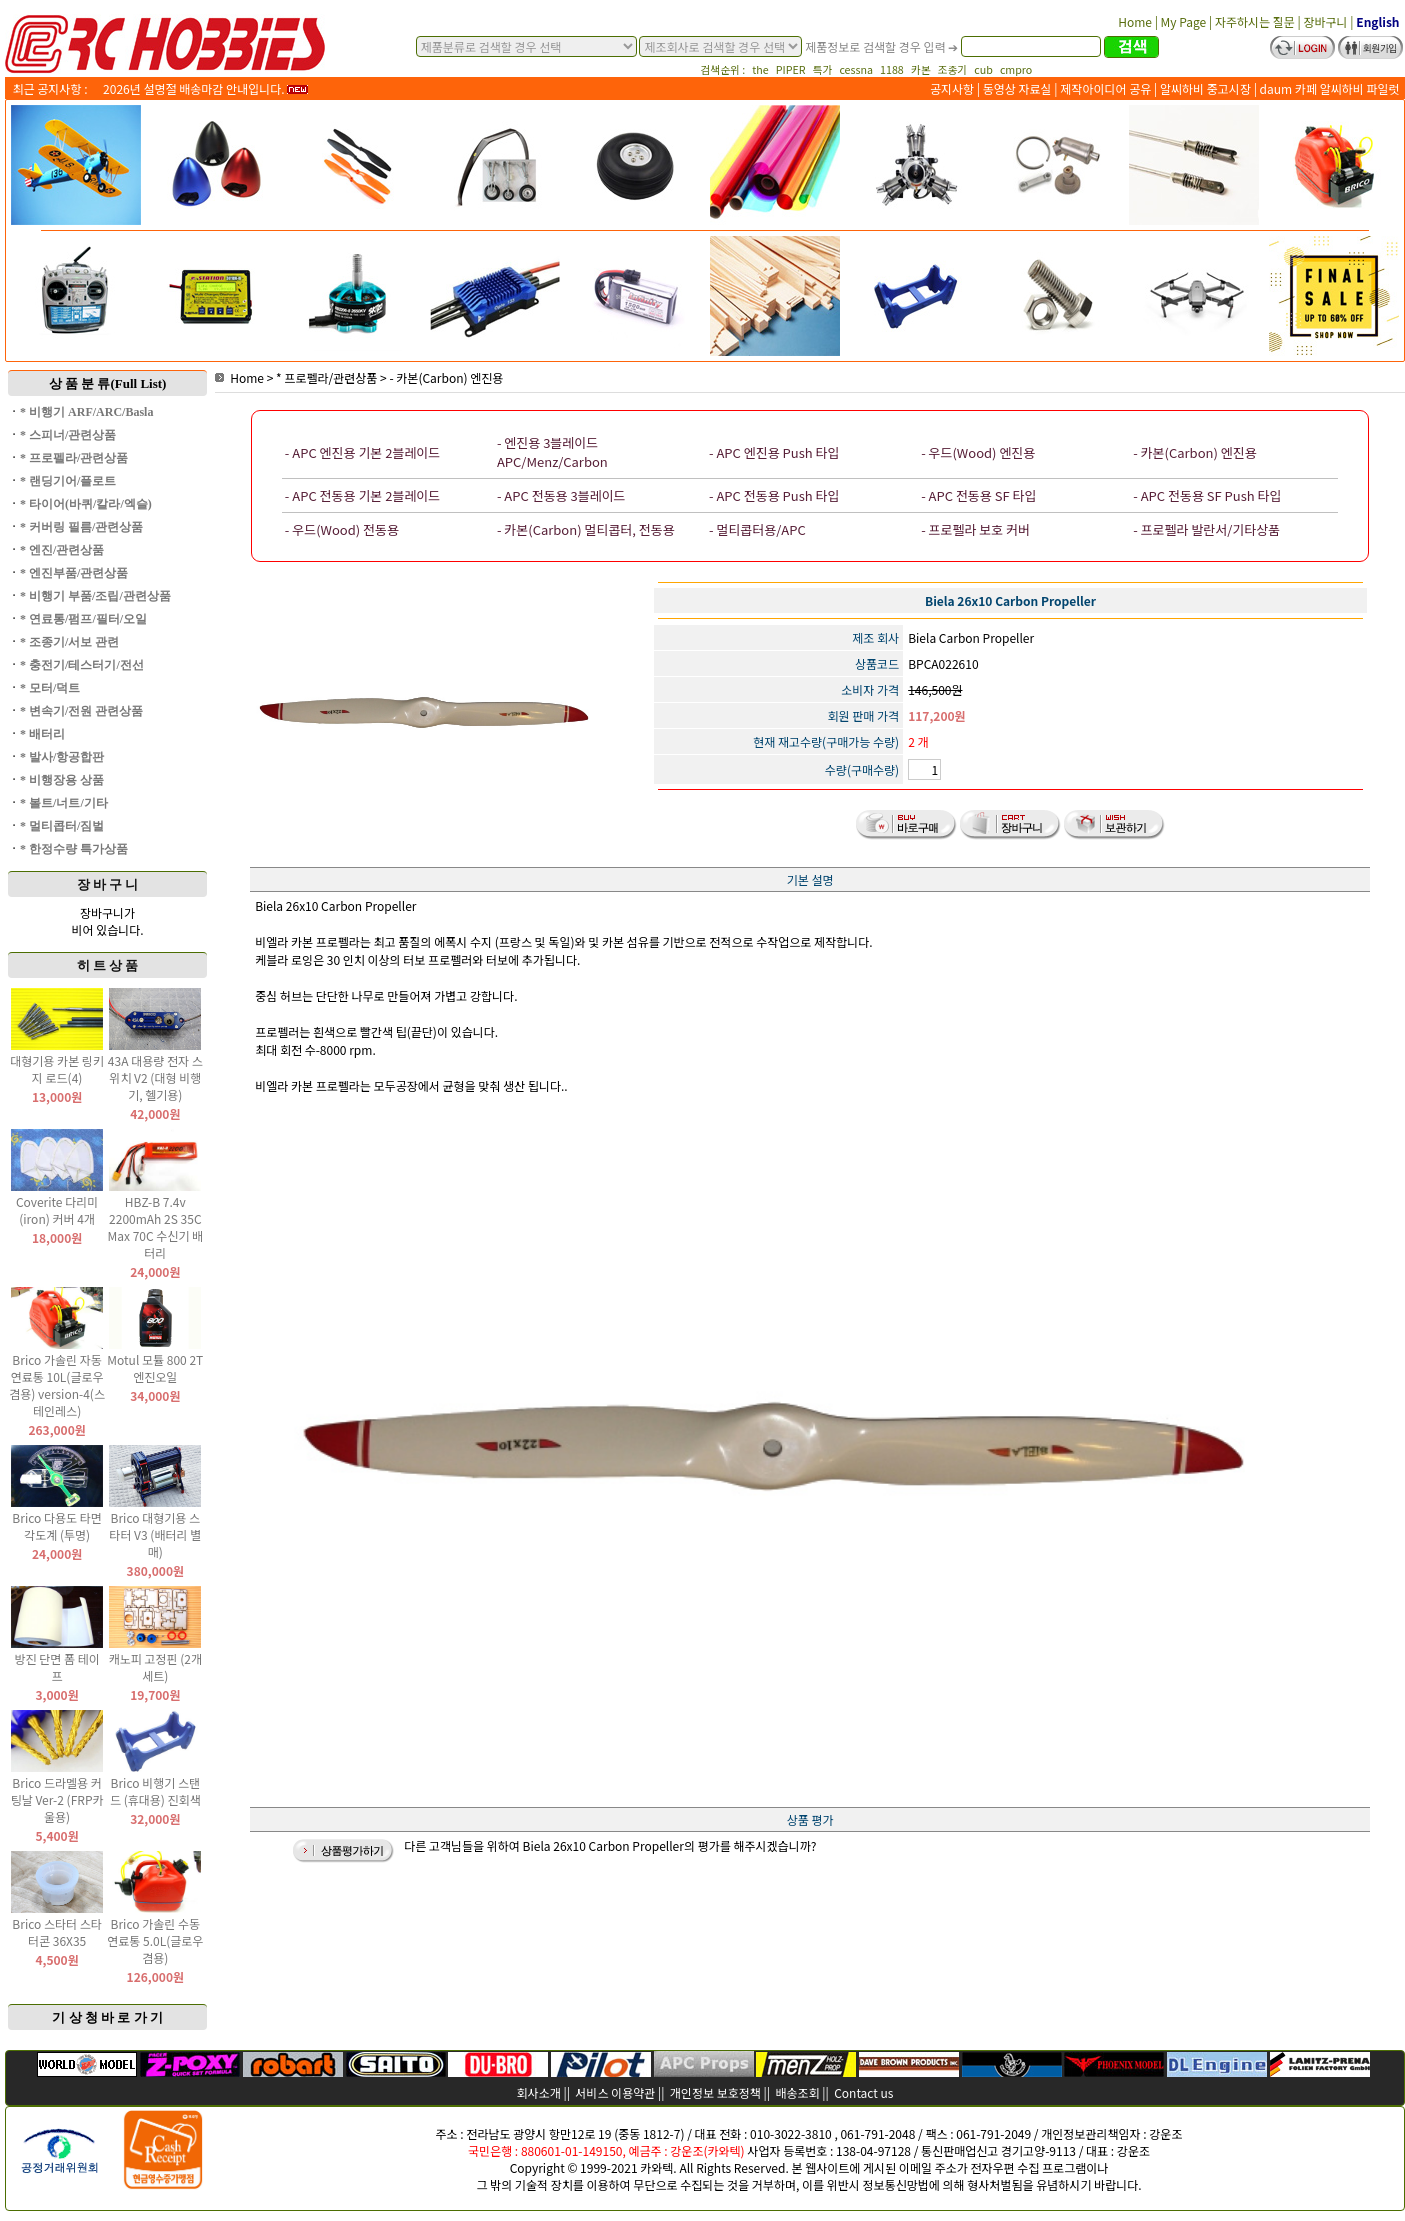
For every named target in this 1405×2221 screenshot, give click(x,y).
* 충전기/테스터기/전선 (82, 665)
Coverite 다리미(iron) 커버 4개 (57, 1210)
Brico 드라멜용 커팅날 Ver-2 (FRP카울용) (57, 1799)
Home (239, 377)
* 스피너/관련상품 (68, 435)
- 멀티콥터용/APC (757, 529)
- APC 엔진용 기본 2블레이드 (362, 452)
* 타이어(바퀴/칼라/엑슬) (86, 504)
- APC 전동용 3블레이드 (561, 495)
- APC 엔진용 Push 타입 (774, 452)
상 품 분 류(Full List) (108, 383)
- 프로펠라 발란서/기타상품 (1206, 529)
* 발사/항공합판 (62, 757)
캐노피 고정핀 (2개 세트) (155, 1667)
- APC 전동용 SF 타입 (978, 495)
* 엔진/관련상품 (62, 550)
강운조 (1165, 2133)
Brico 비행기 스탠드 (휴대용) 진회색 (155, 1791)
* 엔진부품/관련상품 (74, 573)
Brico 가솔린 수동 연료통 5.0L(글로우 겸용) (155, 1940)
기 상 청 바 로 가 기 (107, 2017)
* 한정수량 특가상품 (74, 849)
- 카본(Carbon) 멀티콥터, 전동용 (586, 529)
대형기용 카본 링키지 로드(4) (57, 1069)
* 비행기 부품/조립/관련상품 (95, 596)
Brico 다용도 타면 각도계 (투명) (57, 1526)
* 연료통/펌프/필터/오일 (83, 619)
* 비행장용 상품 (62, 780)
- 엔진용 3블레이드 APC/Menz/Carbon (552, 452)
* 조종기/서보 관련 (69, 642)
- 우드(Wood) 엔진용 (978, 452)
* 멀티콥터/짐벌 (62, 826)
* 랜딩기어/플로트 (68, 481)
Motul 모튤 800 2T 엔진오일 (155, 1368)
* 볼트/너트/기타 (64, 803)
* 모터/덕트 (50, 688)
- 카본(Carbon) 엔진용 (446, 377)
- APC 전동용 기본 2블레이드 (362, 495)
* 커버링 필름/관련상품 (81, 527)
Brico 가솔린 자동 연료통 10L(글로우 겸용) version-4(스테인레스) (57, 1385)
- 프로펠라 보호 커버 (975, 529)
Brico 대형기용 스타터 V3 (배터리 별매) (155, 1534)
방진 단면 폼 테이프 (56, 1667)
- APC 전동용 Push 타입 (774, 495)
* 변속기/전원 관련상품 (81, 711)
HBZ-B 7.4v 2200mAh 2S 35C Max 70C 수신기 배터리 (155, 1227)
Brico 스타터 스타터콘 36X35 (57, 1932)
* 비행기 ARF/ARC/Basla (86, 412)
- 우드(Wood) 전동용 (342, 529)
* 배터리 (42, 734)
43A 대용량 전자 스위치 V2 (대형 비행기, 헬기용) (155, 1077)
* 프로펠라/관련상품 (74, 458)
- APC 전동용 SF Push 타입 (1207, 495)
